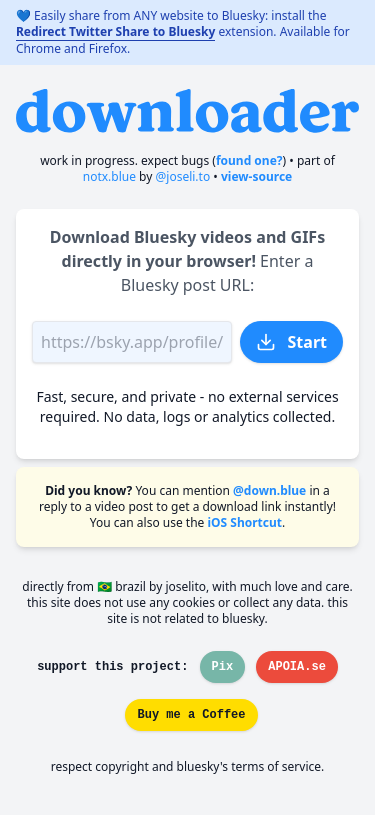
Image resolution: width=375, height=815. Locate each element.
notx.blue (109, 176)
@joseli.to (183, 176)
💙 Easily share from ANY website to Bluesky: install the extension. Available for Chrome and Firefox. (183, 32)
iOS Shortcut (244, 522)
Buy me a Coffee (191, 715)
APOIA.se (297, 667)
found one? (249, 160)
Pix (223, 667)
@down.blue (269, 490)
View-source (256, 176)
